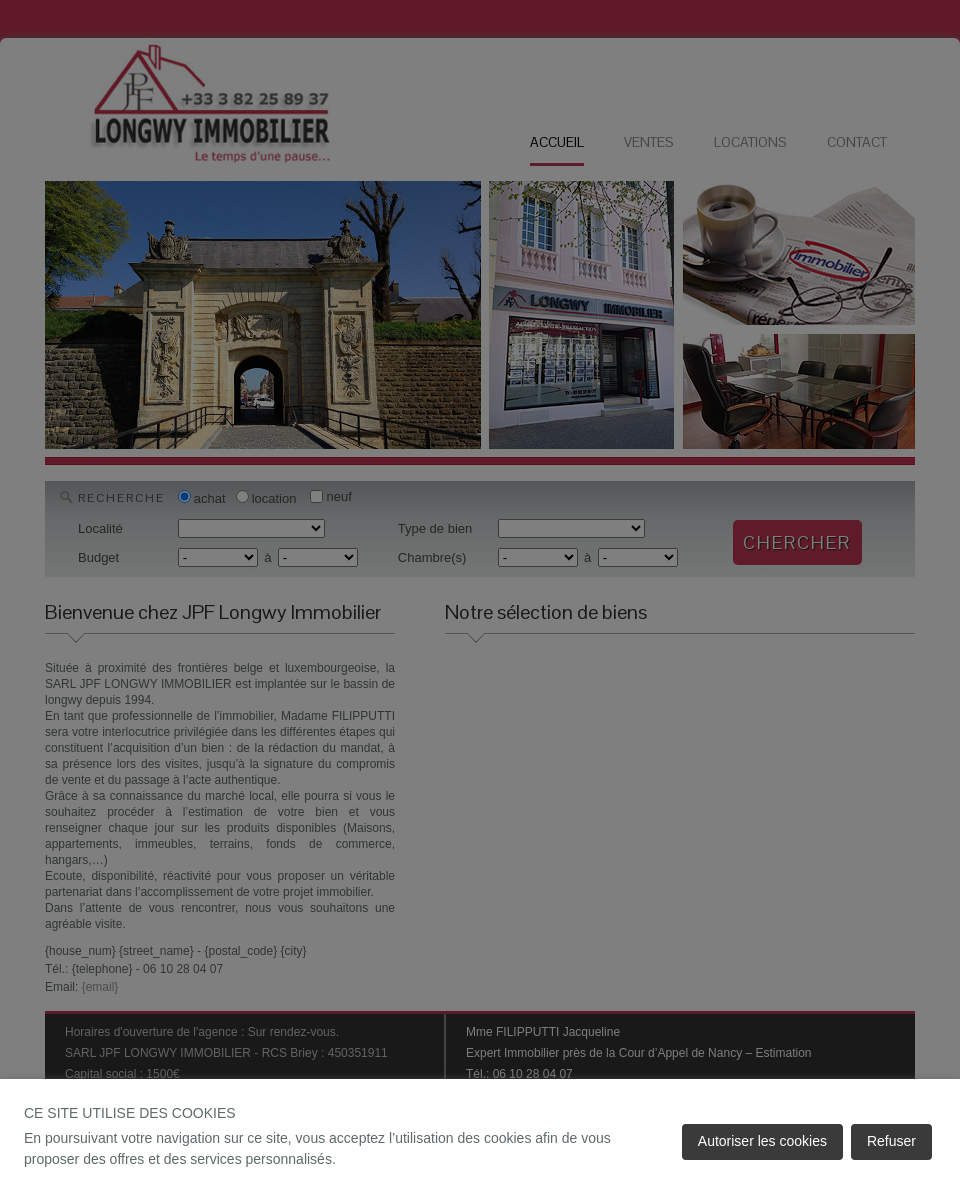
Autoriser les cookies (762, 1141)
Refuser (891, 1141)
